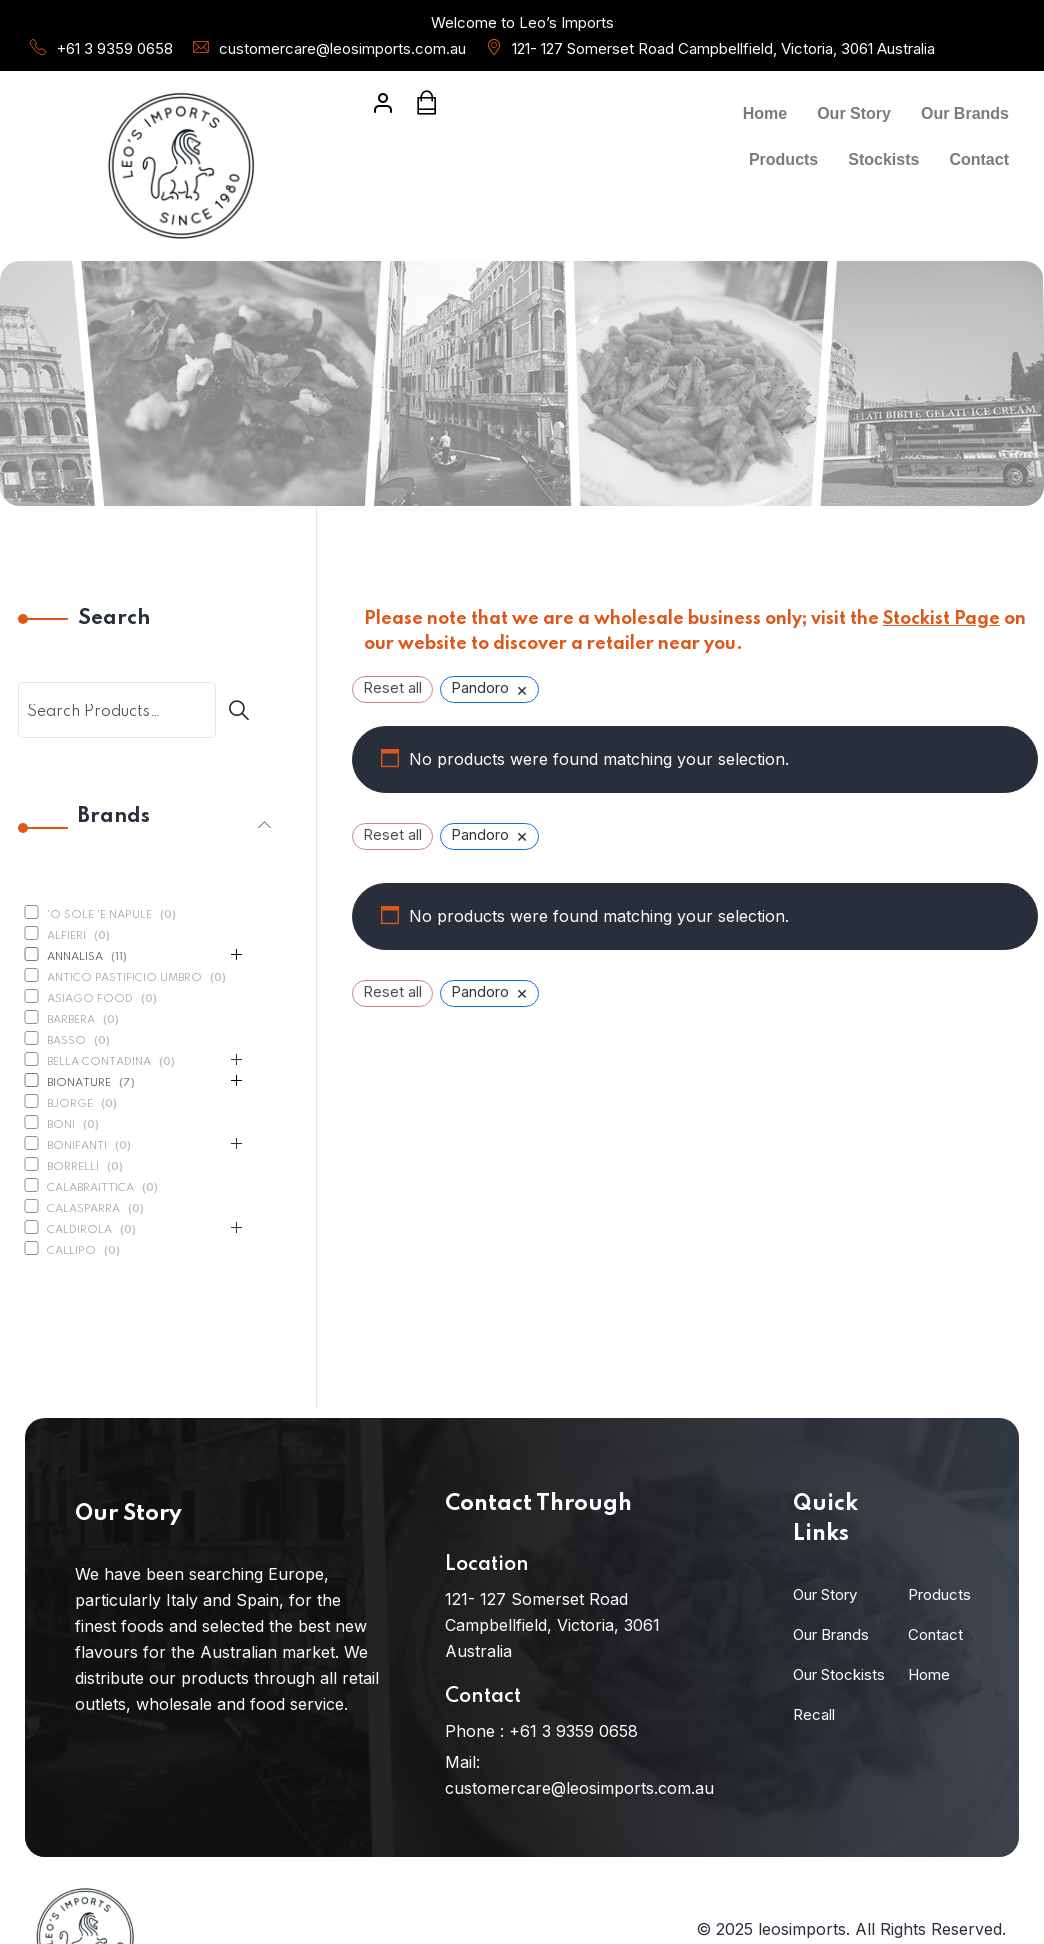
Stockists (883, 159)
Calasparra (83, 1209)
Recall (814, 1714)
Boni (61, 1125)
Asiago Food (90, 999)
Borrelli (73, 1167)
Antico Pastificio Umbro (124, 978)
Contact (979, 159)
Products (783, 159)
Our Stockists (839, 1674)
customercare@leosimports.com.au (342, 48)
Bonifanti (77, 1146)
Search (114, 619)
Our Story (854, 113)
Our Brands (965, 113)
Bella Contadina (99, 1062)
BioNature (79, 1083)
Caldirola (79, 1230)
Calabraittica (90, 1188)
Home (765, 113)
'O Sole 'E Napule (99, 915)
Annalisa (75, 957)
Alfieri (66, 936)
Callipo (71, 1251)
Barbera (71, 1020)
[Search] (245, 710)
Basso (66, 1041)
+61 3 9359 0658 (114, 48)
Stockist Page (941, 619)
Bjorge (70, 1104)
